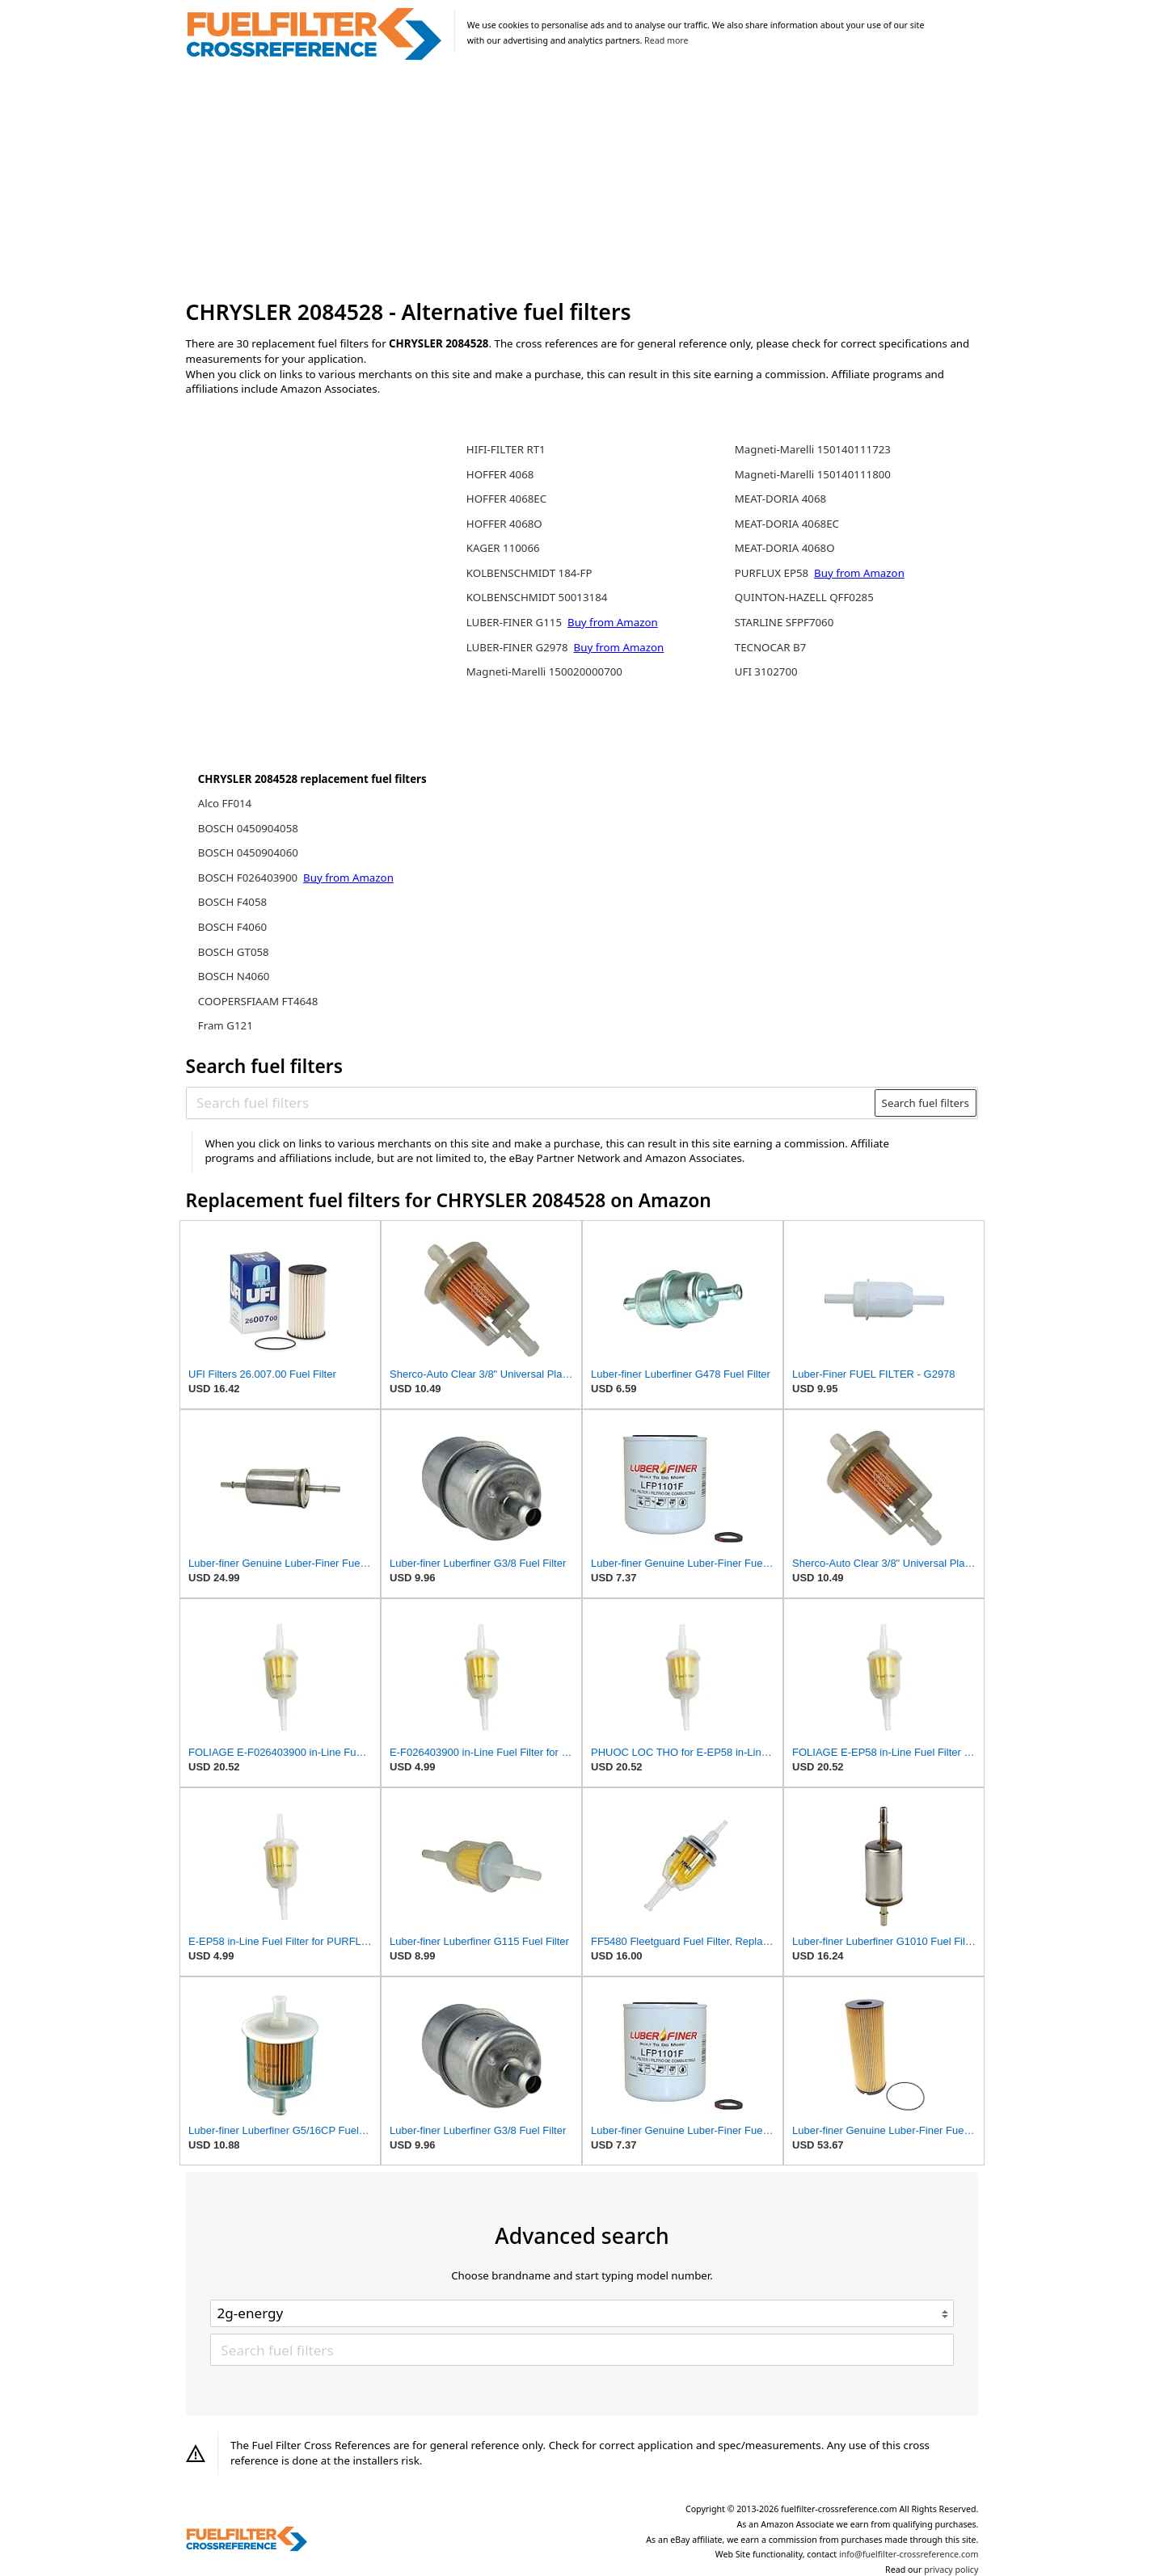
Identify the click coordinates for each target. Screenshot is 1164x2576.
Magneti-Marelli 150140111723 (813, 449)
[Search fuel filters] (531, 1103)
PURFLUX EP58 (773, 573)
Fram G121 (225, 1025)
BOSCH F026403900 (249, 877)
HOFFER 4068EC (506, 498)
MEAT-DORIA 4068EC (787, 523)
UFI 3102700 (766, 671)
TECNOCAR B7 (771, 647)
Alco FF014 (224, 803)
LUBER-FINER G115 (515, 622)
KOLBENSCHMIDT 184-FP (529, 573)
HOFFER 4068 (500, 474)
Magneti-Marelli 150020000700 (544, 671)
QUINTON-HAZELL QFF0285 (804, 597)
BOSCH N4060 (234, 976)
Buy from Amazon (348, 877)
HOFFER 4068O (504, 523)
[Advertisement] (582, 181)
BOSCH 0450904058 (248, 828)
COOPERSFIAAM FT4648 (258, 1001)
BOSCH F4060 (232, 927)
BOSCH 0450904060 (248, 852)
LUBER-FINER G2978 (518, 647)
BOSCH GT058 (233, 952)
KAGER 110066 (503, 548)
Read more (666, 40)
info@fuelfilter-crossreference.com (909, 2554)
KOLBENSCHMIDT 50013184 (537, 597)
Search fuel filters (925, 1103)
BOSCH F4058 (232, 901)
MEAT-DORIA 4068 (780, 498)
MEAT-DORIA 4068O (785, 548)
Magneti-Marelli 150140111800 (813, 474)
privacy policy (951, 2569)
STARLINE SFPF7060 (784, 622)
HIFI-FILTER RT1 (506, 449)
